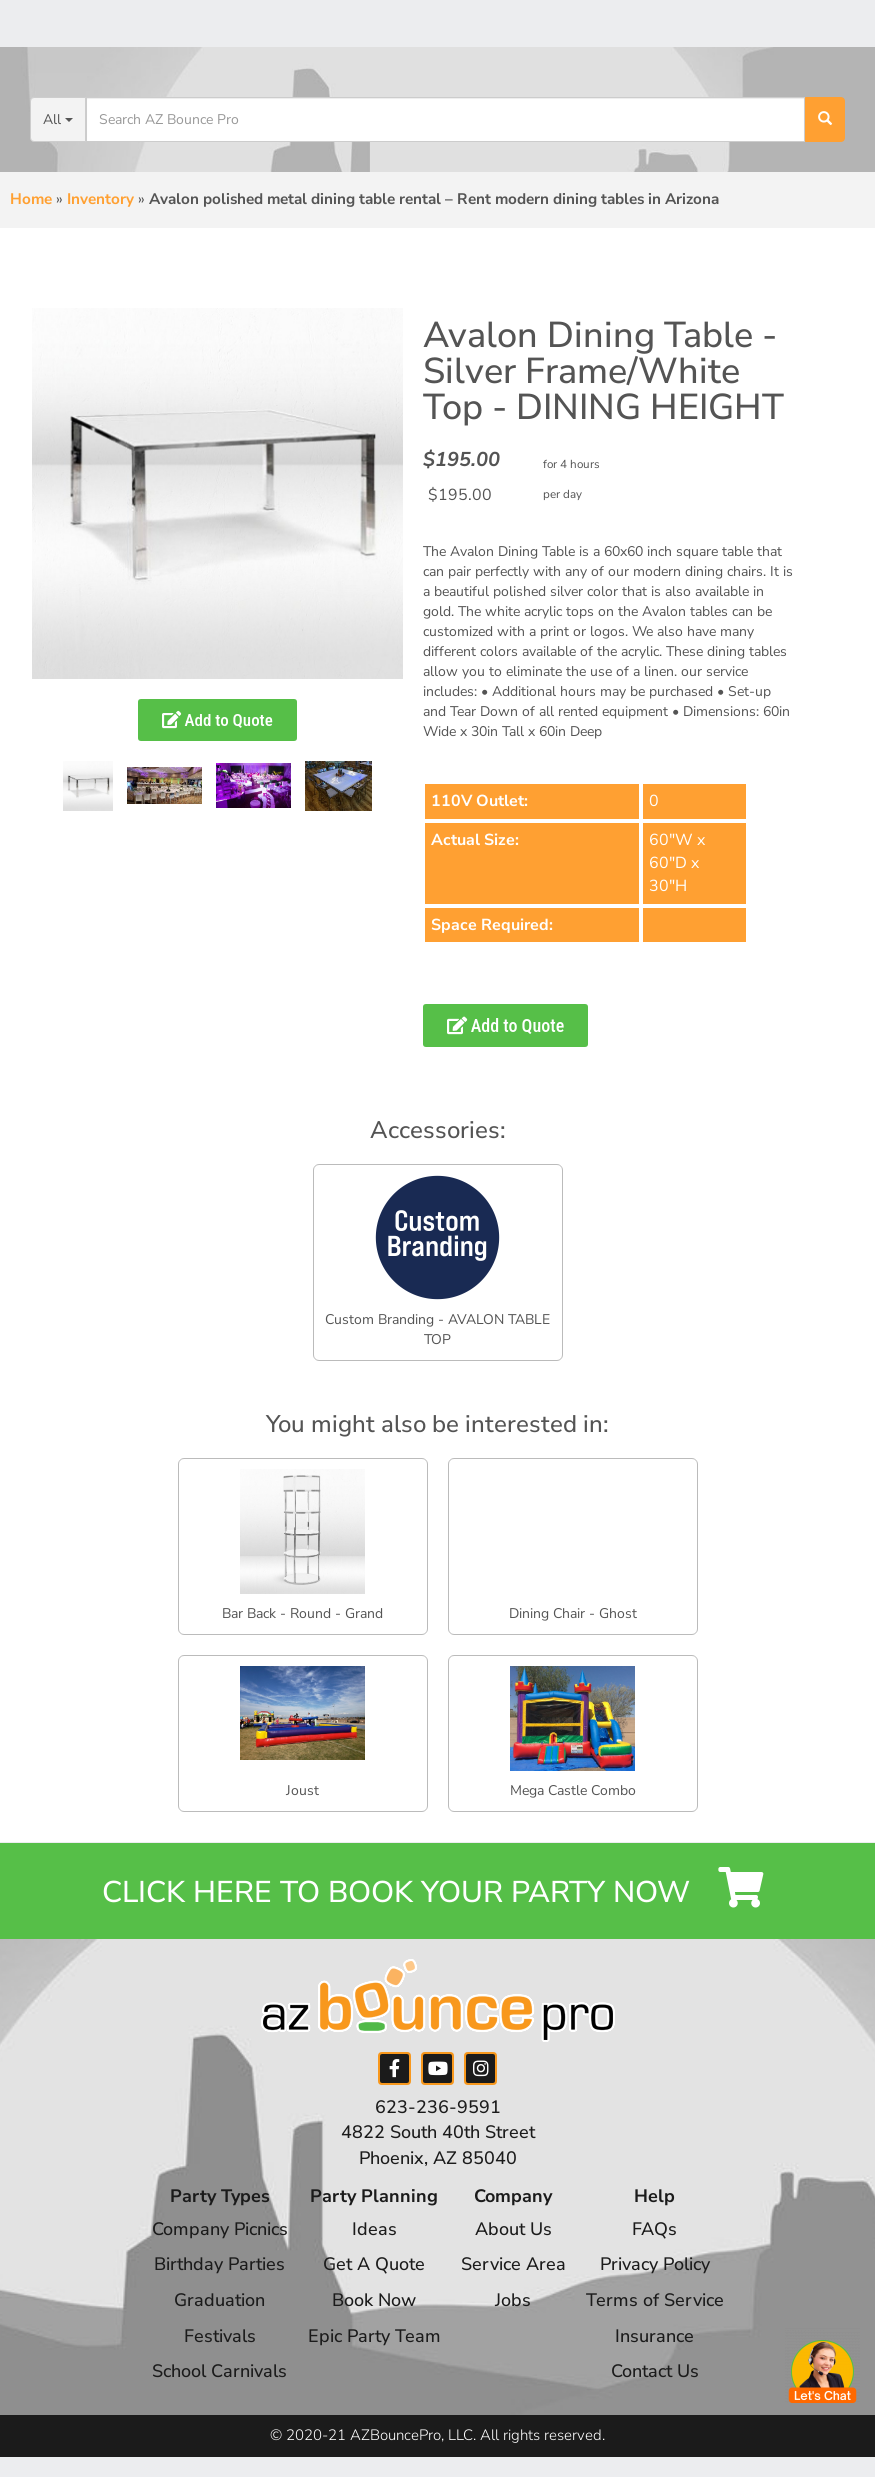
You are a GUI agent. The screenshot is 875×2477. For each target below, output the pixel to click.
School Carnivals (219, 2371)
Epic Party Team (374, 2336)
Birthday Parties (219, 2264)
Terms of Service (655, 2300)
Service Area (513, 2264)
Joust (302, 1790)
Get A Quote (374, 2264)
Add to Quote (217, 720)
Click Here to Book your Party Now (437, 1890)
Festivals (220, 2336)
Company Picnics (220, 2229)
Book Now (374, 2300)
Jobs (513, 2300)
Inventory (100, 199)
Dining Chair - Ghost (573, 1613)
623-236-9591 (438, 2107)
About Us (513, 2229)
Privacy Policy (655, 2264)
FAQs (654, 2229)
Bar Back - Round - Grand (302, 1613)
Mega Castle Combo (573, 1790)
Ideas (374, 2229)
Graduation (219, 2300)
